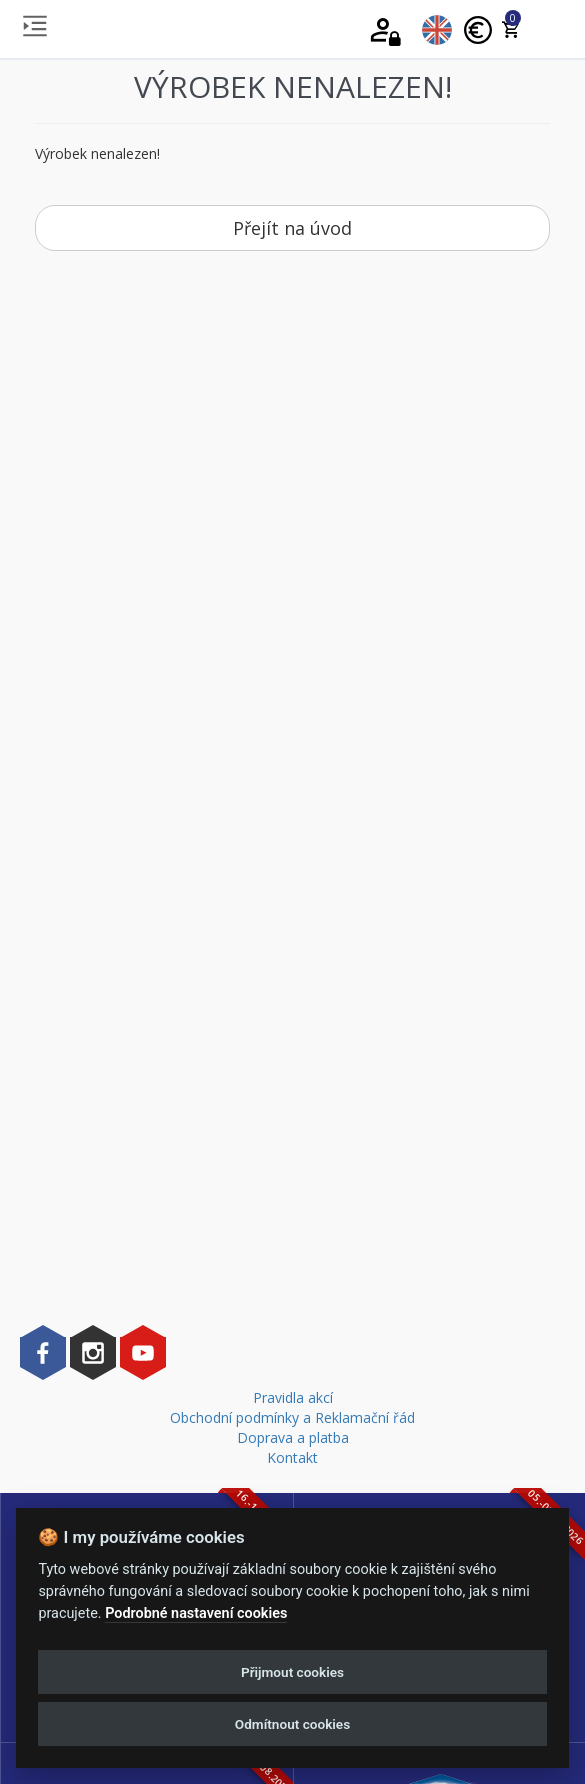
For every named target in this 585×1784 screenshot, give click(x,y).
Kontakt (292, 1457)
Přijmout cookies (292, 1672)
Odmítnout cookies (292, 1724)
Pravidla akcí (293, 1397)
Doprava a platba (293, 1437)
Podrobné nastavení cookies (196, 1613)
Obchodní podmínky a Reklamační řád (292, 1417)
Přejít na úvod (292, 228)
